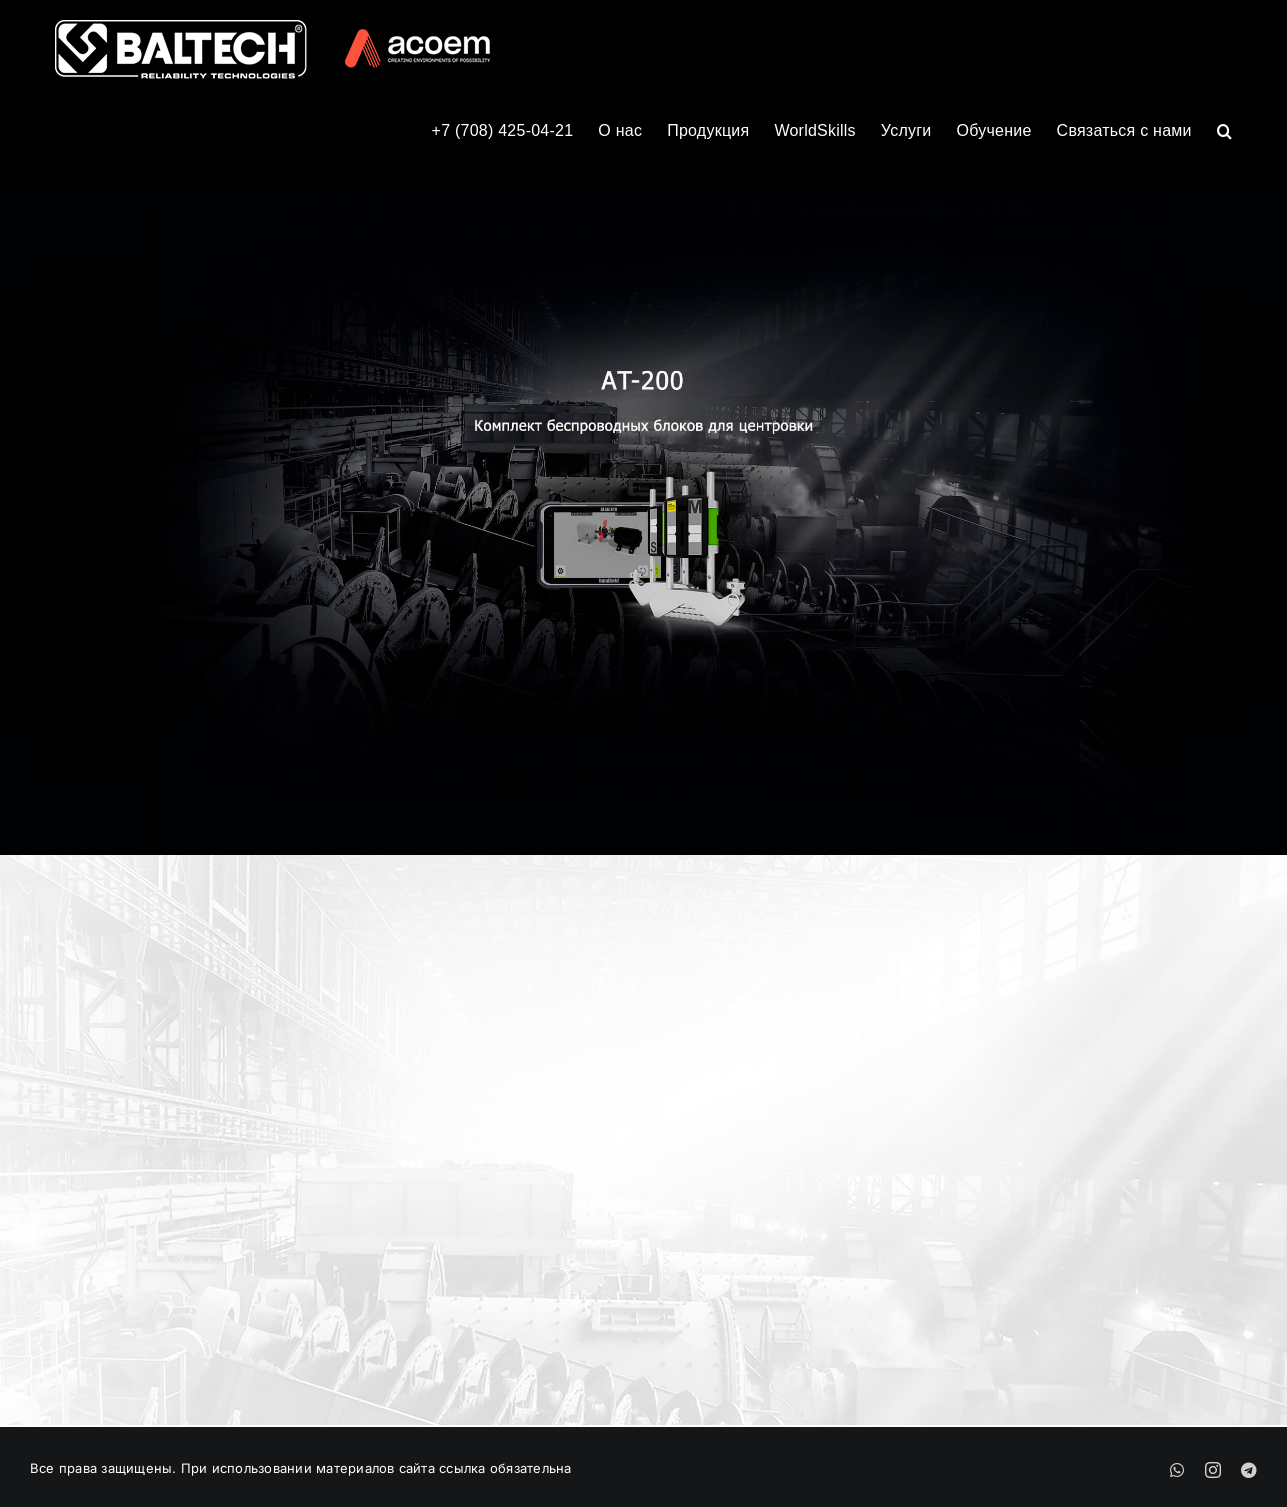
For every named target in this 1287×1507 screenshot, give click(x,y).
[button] (1224, 129)
